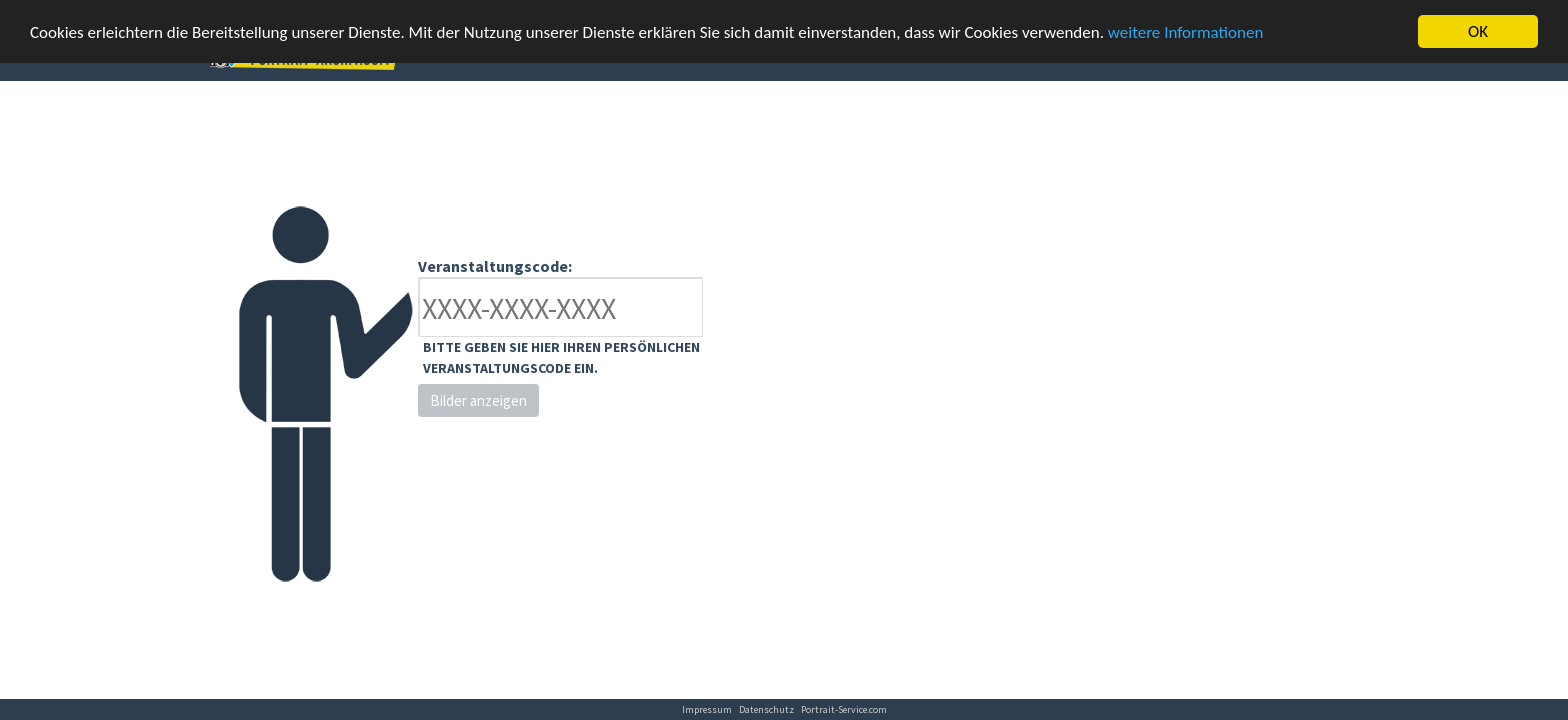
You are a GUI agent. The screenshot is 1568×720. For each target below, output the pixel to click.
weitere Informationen (1186, 31)
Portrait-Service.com (844, 709)
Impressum (707, 709)
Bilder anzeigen (478, 400)
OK (1478, 31)
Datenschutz (766, 709)
